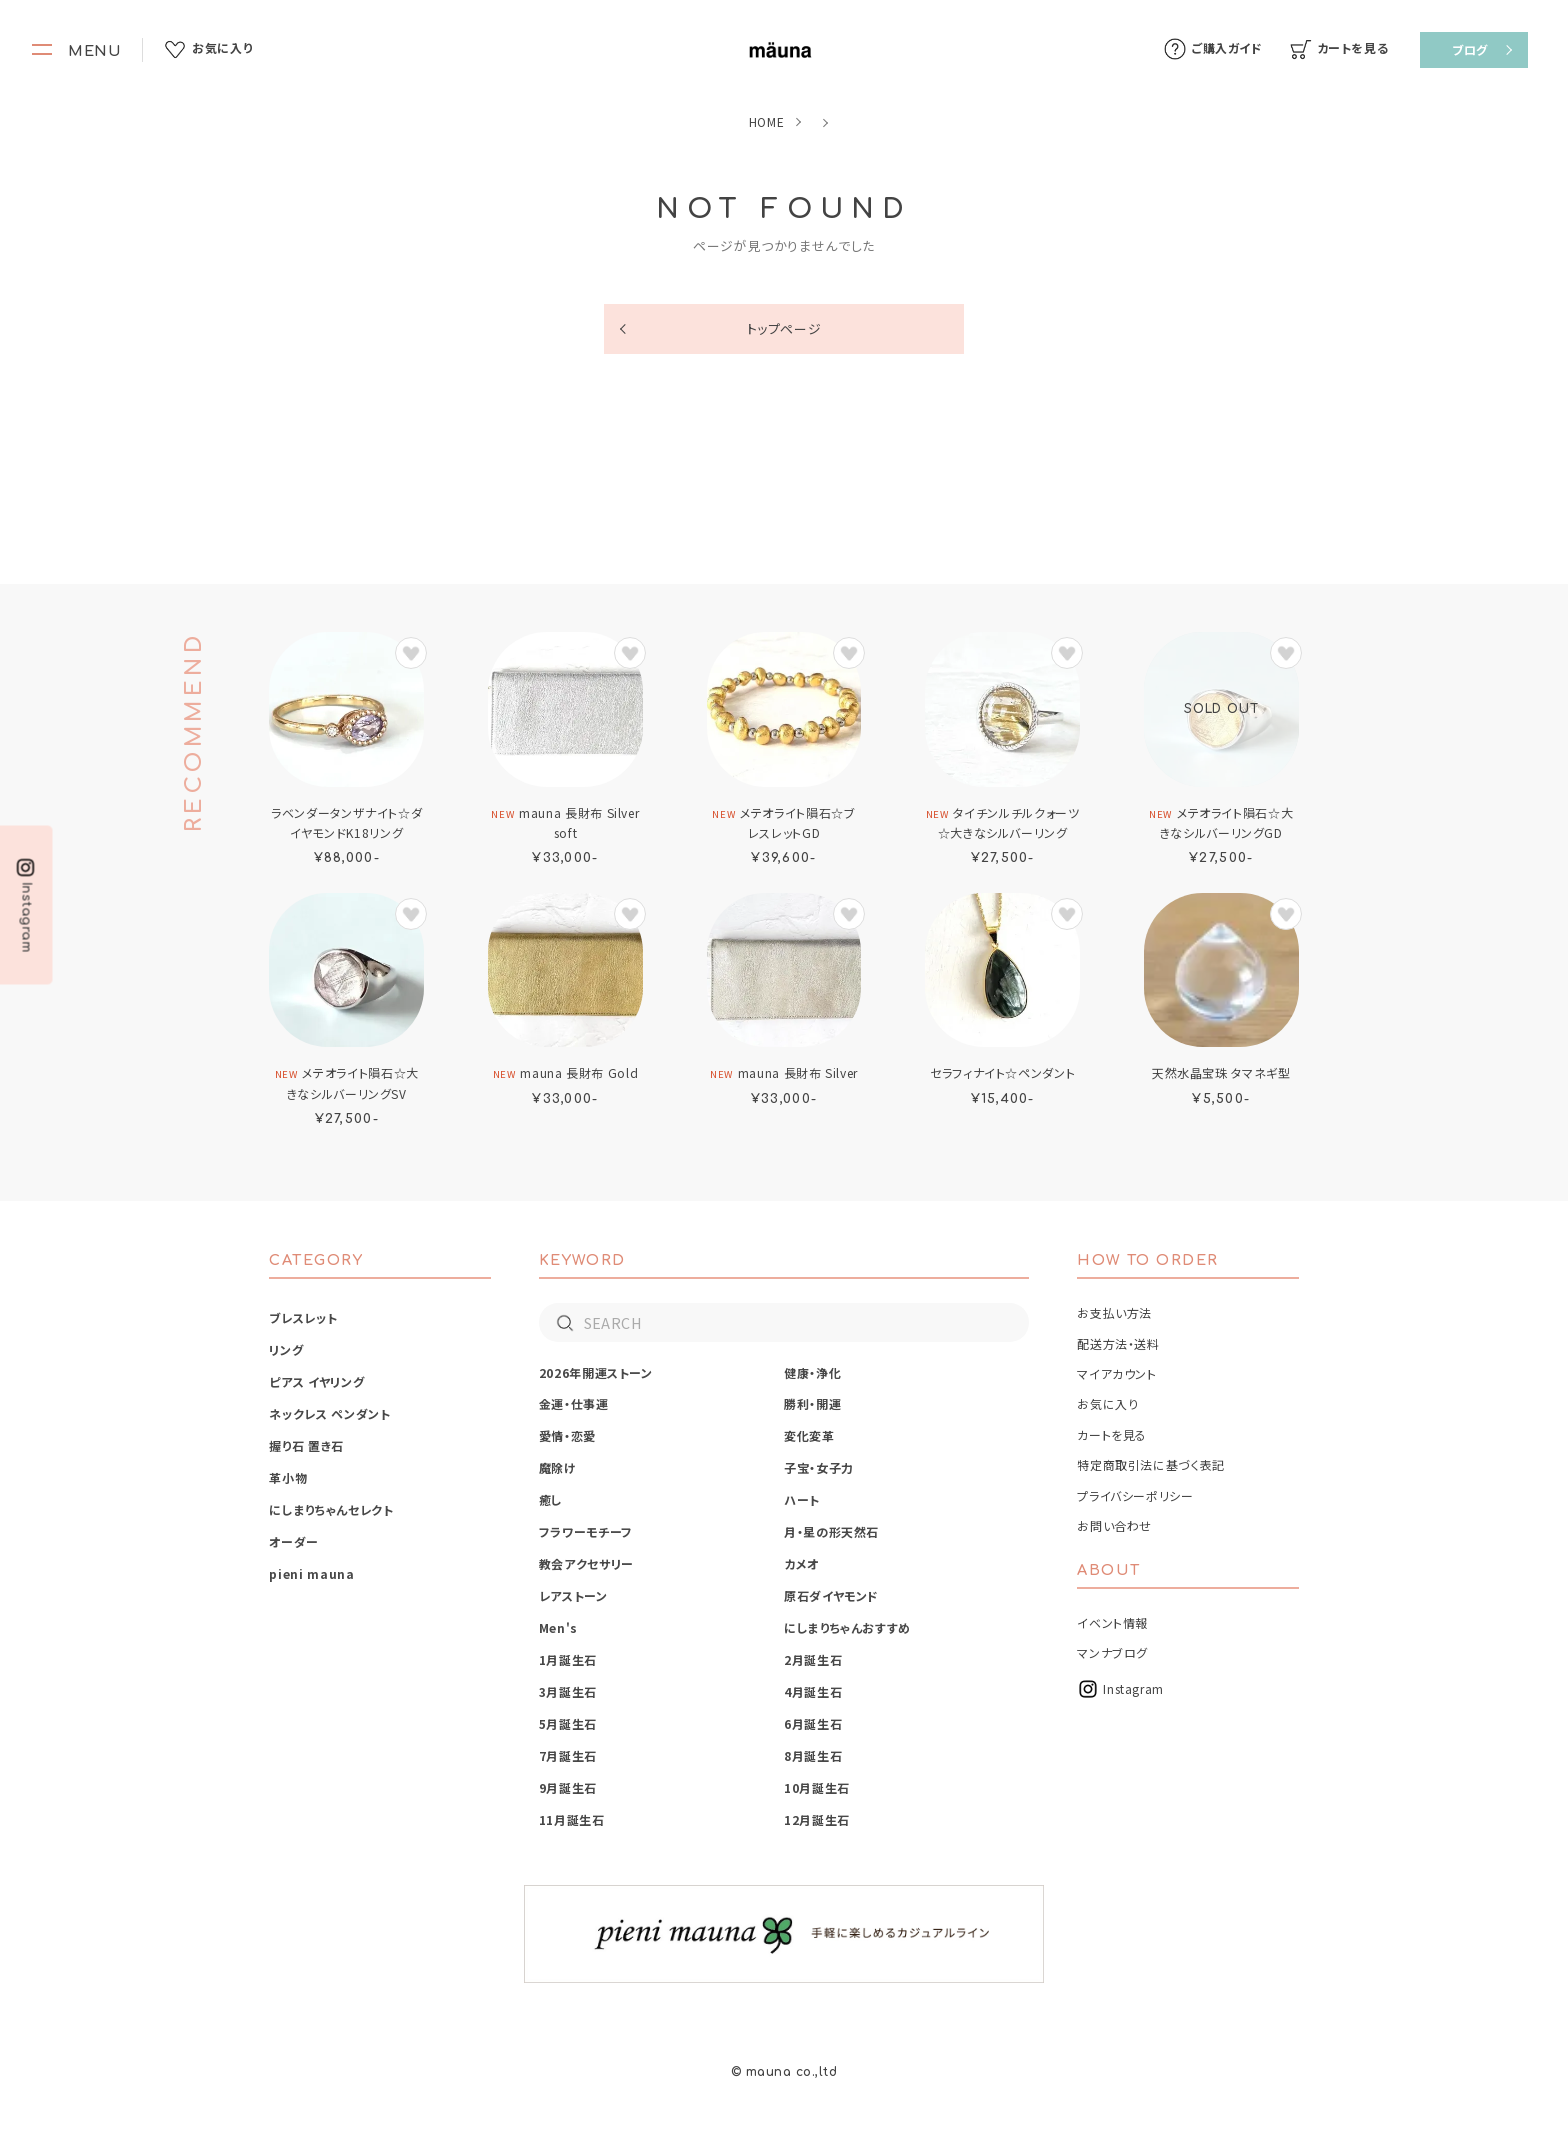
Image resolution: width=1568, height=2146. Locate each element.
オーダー (294, 1541)
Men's (558, 1627)
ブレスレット (303, 1317)
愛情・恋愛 (567, 1435)
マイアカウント (1116, 1373)
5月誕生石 (568, 1723)
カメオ (801, 1563)
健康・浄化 (812, 1372)
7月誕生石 (568, 1755)
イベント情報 (1112, 1622)
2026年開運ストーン (596, 1372)
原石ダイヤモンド (831, 1595)
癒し (551, 1499)
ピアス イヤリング (316, 1381)
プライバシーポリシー (1135, 1495)
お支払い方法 (1114, 1312)
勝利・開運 (812, 1403)
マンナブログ (1112, 1652)
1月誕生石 (568, 1659)
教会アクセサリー (586, 1563)
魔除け (558, 1467)
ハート (802, 1499)
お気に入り (1107, 1403)
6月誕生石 (813, 1723)
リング (286, 1349)
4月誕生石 (813, 1691)
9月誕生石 (568, 1787)
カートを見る (1112, 1434)
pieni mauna (311, 1573)
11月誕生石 (572, 1819)
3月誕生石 (568, 1691)
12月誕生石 (817, 1819)
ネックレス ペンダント (329, 1413)
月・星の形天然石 (831, 1531)
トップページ (784, 328)
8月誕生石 (813, 1755)
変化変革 (809, 1435)
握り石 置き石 (306, 1445)
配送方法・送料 (1118, 1343)
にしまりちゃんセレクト (331, 1509)
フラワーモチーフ (586, 1531)
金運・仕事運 (574, 1403)
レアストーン (573, 1595)
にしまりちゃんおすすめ (847, 1627)
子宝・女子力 (819, 1467)
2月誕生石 (813, 1659)
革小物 (288, 1477)
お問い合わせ (1114, 1525)
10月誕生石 (817, 1787)
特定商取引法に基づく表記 (1151, 1464)
